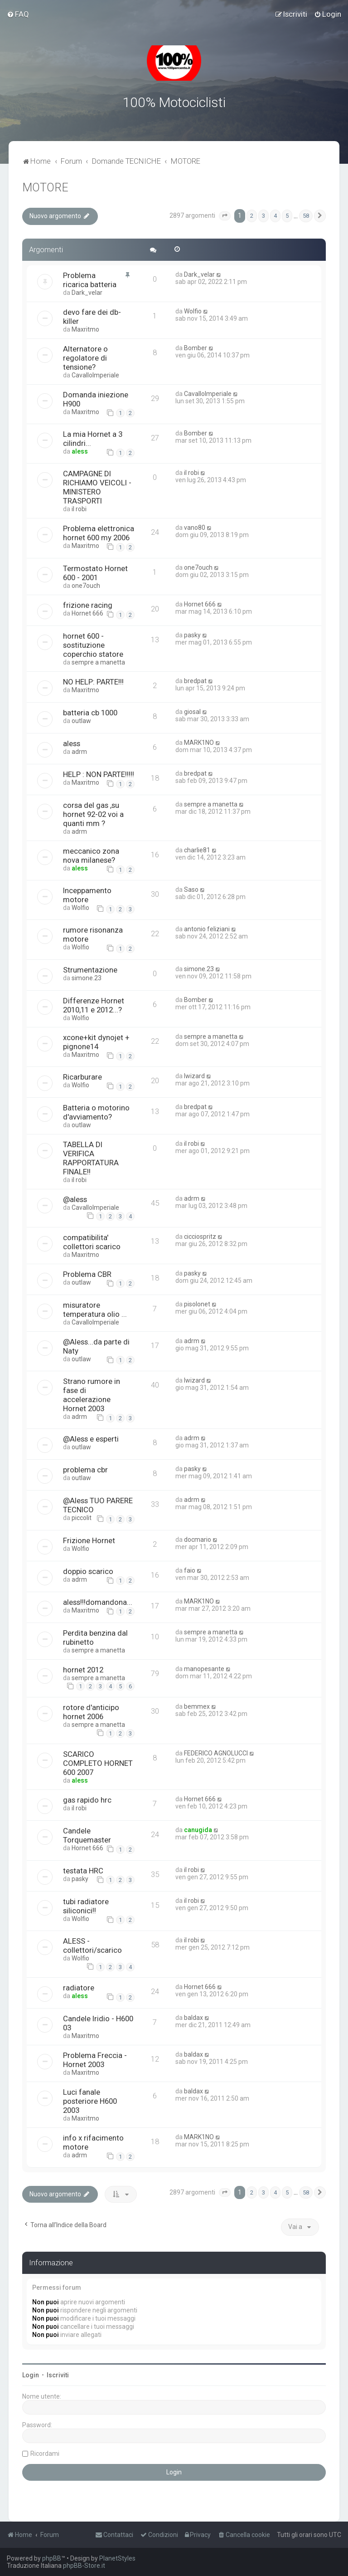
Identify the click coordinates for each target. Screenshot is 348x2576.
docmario (197, 1539)
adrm (79, 751)
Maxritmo (85, 329)
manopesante (204, 1668)
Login (30, 2374)
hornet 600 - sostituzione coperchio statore (93, 645)
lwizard (194, 1076)
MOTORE (45, 187)
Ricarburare (82, 1076)
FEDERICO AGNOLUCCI (216, 1753)
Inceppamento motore (87, 895)
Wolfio (193, 311)
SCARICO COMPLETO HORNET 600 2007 (98, 1763)
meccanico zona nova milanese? (91, 855)
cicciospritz (200, 1236)
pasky (192, 635)
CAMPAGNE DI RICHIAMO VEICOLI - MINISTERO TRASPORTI (97, 487)
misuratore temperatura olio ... (95, 1309)
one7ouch (86, 585)
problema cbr (85, 1469)
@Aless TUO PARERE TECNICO (98, 1505)
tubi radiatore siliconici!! (86, 1906)
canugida (198, 1829)
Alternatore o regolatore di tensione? (85, 357)
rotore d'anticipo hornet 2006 (91, 1712)
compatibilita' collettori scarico (92, 1241)
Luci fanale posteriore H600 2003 (90, 2101)
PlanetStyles (117, 2558)
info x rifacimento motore (93, 2142)
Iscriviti (58, 2374)
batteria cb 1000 (90, 712)
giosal (192, 711)
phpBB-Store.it (84, 2565)
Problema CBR (87, 1273)
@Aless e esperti (91, 1438)
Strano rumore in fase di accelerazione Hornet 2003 (91, 1395)
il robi (79, 509)
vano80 (194, 527)
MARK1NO (199, 742)
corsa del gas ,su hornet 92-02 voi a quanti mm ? (93, 814)
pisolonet (197, 1303)
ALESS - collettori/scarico (92, 1945)
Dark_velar (87, 292)
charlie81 (197, 850)
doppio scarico (88, 1570)
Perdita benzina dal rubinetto (95, 1637)
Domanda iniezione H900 (95, 399)
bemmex (197, 1706)
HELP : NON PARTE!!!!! (98, 774)
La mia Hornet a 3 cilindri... (92, 439)
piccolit (82, 1517)
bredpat (195, 680)
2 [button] (251, 215)
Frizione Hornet (89, 1540)
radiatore (78, 1987)
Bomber (195, 348)
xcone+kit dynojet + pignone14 (96, 1042)
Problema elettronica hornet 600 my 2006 (98, 533)
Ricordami (44, 2453)
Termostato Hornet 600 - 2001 (95, 573)
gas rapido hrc (87, 1799)
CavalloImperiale (95, 375)
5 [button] (287, 215)
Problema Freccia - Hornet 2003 (95, 2060)
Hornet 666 (87, 613)
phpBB (51, 2558)
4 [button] (275, 215)
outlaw (81, 720)
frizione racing (87, 605)
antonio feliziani (207, 929)
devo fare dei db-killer (92, 317)
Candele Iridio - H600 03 (98, 2023)
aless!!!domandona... (97, 1601)
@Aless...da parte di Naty (96, 1346)
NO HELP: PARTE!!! (93, 681)
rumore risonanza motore (93, 934)
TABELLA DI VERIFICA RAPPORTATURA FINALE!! (91, 1158)
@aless (75, 1199)
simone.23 (87, 978)
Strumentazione (90, 969)
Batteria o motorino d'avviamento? (96, 1112)
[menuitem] (18, 14)
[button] (225, 215)
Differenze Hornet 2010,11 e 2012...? (93, 1005)
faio (189, 1570)
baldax (193, 2017)
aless (80, 451)
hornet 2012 (83, 1669)
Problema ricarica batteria (89, 280)
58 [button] (306, 215)
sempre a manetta (98, 662)
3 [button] (263, 215)
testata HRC (83, 1870)
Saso (191, 889)
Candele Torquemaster (87, 1835)
